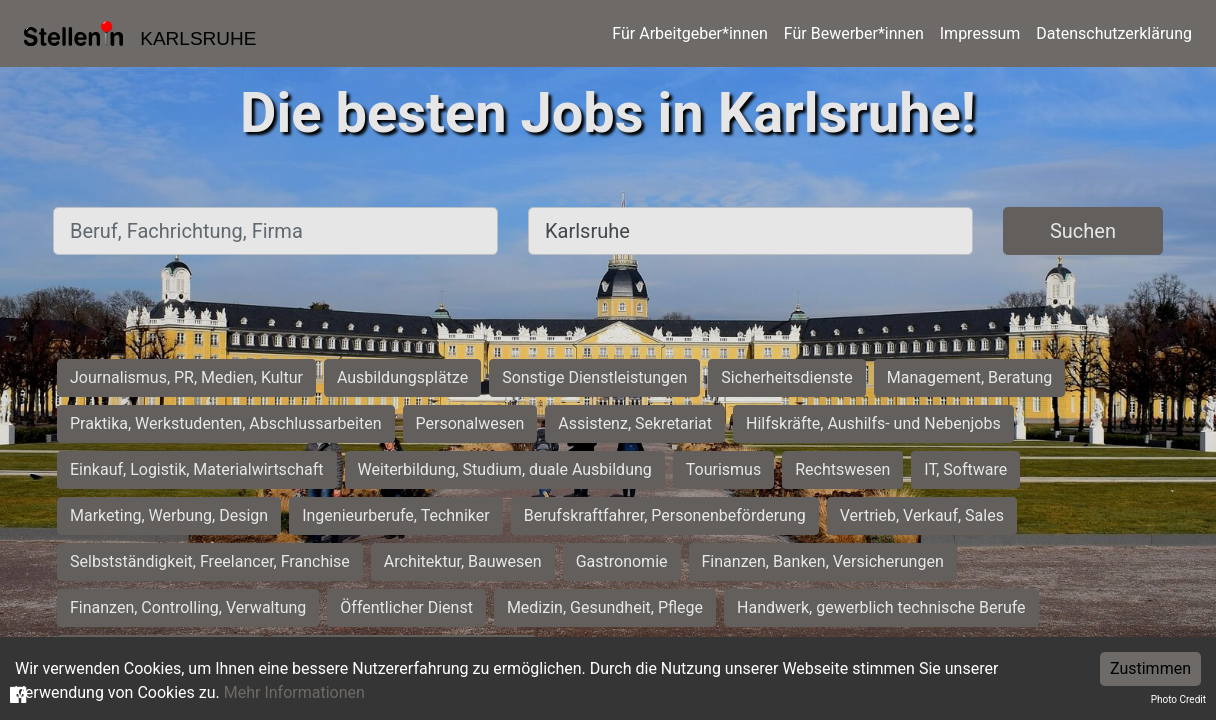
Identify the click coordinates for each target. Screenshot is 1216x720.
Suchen (1083, 231)
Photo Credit (1178, 699)
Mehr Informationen (294, 692)
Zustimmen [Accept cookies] (1150, 668)
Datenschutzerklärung (1114, 33)
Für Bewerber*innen (854, 33)
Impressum (980, 33)
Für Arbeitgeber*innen (689, 33)
